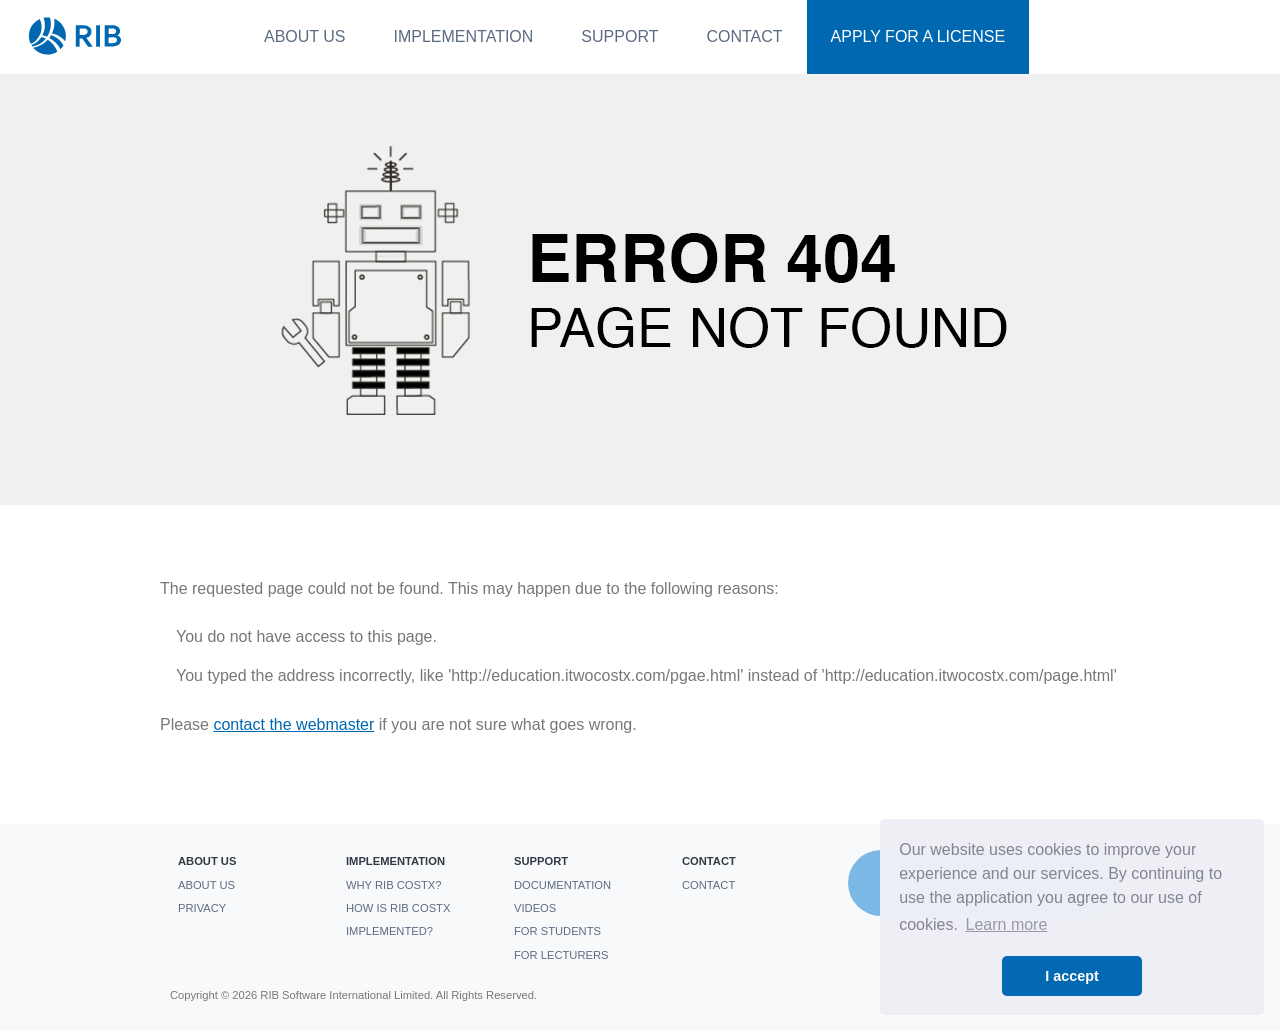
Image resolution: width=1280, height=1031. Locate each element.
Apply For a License (918, 36)
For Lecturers (561, 955)
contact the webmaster (293, 724)
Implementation (464, 36)
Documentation (562, 885)
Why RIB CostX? (394, 885)
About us (305, 36)
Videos (535, 908)
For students (557, 931)
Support (619, 36)
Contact (744, 36)
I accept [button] (1072, 976)
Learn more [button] (1007, 924)
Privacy (202, 908)
